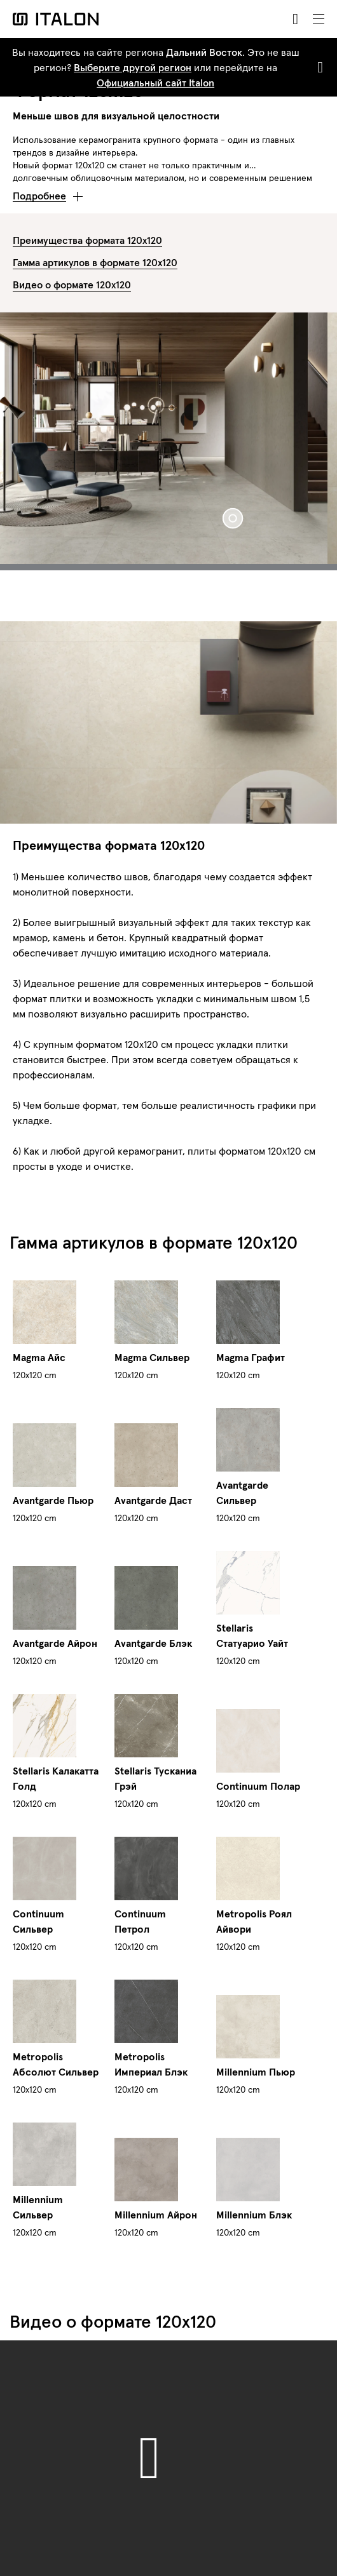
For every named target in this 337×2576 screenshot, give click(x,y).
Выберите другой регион (132, 67)
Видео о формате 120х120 (72, 284)
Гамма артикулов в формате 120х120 (95, 262)
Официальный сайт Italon (155, 82)
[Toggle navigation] (318, 19)
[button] (48, 192)
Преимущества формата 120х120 (87, 240)
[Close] (318, 67)
